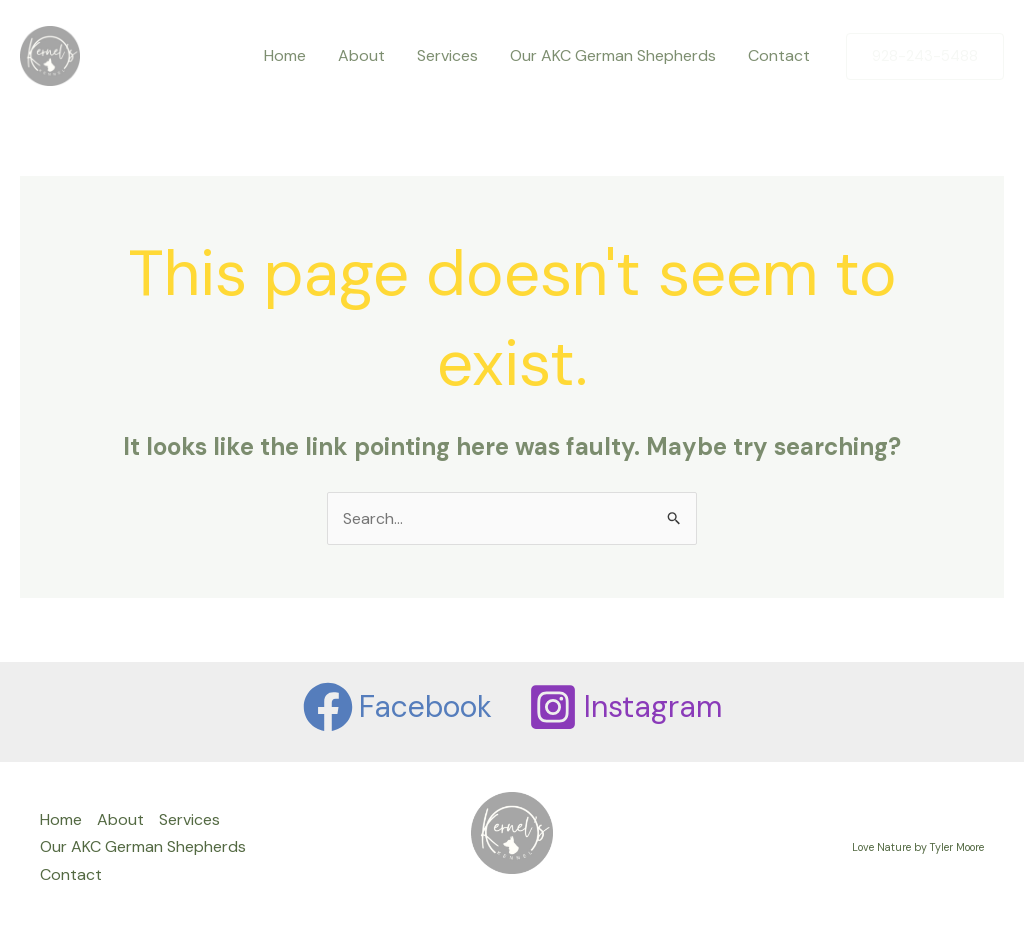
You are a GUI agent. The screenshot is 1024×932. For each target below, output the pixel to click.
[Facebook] (397, 707)
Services (447, 55)
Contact (779, 55)
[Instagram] (625, 707)
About (361, 55)
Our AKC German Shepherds (613, 55)
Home (285, 55)
